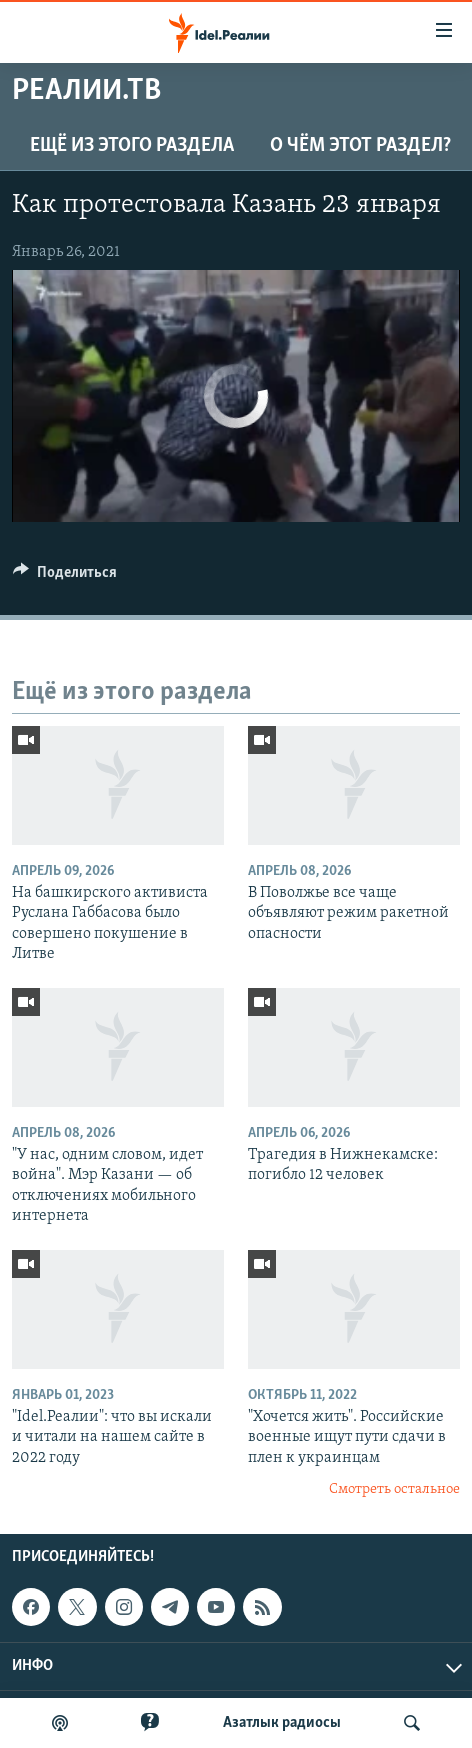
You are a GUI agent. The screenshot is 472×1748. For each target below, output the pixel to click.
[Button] (65, 577)
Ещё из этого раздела (132, 146)
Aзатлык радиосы (282, 1723)
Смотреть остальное (394, 1489)
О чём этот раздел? (360, 146)
